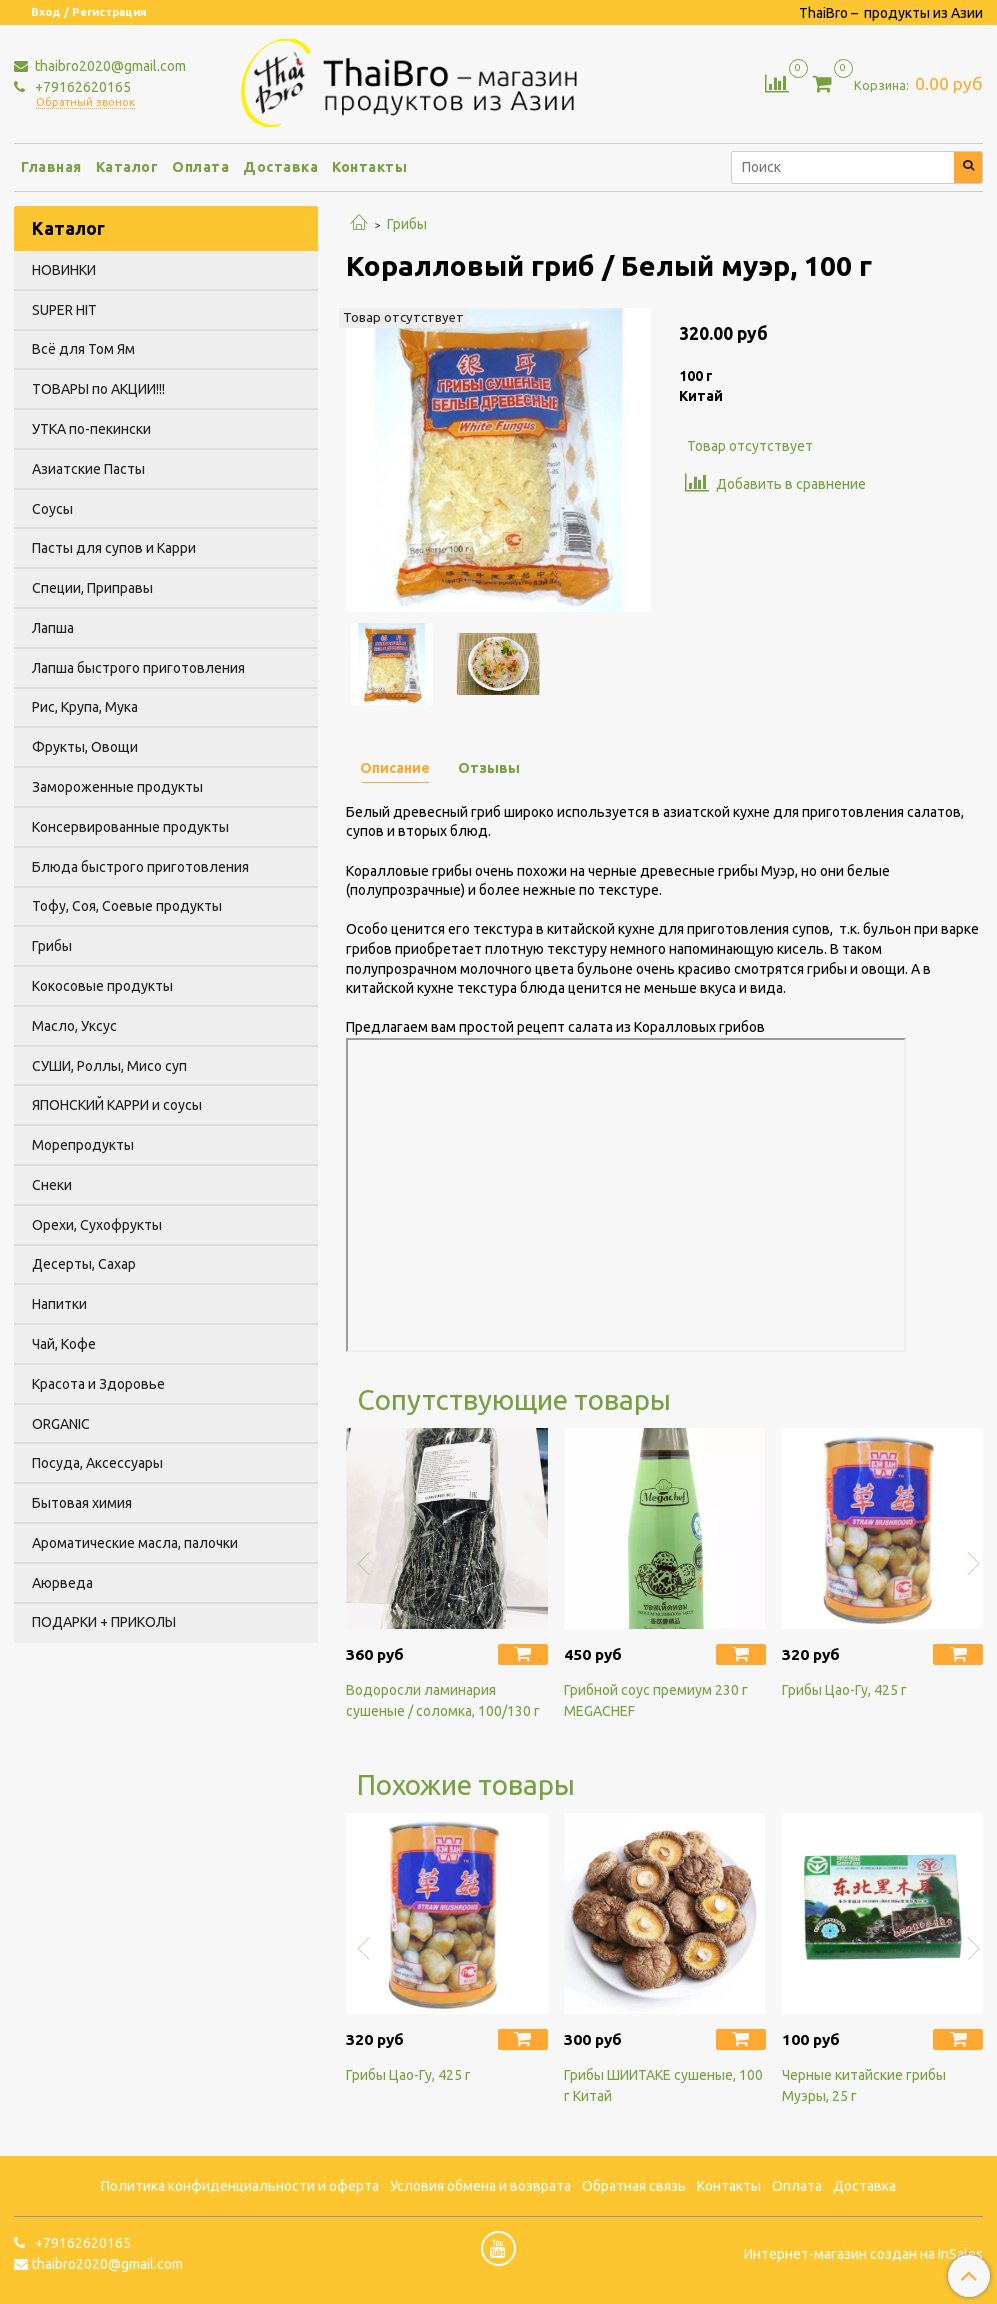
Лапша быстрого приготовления (138, 668)
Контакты (369, 167)
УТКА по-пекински (91, 429)
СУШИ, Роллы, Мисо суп (109, 1066)
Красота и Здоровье (98, 1384)
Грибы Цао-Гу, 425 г (844, 1690)
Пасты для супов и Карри (114, 548)
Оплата (200, 167)
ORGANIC (61, 1424)
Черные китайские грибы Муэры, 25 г (864, 2085)
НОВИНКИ (64, 270)
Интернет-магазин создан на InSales (863, 2254)
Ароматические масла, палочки (135, 1543)
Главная (51, 167)
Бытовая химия (82, 1503)
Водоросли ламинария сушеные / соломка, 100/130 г (443, 1700)
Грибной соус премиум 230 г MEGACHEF (656, 1700)
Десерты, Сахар (84, 1264)
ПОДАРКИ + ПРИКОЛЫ (104, 1622)
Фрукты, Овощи (85, 747)
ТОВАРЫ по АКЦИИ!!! (98, 389)
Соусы (52, 509)
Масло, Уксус (74, 1026)
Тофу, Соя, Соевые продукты (127, 906)
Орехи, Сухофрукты (97, 1225)
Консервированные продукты (130, 827)
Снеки (52, 1185)
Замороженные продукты (117, 787)
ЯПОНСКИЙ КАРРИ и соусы (117, 1105)
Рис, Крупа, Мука (85, 707)
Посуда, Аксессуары (97, 1463)
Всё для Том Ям (83, 349)
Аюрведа (62, 1583)
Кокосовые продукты (102, 986)
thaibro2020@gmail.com (109, 66)
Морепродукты (83, 1145)
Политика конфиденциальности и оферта (240, 2186)
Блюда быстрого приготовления (140, 867)
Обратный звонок (85, 102)
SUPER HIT (64, 310)
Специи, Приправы (92, 588)
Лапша (53, 628)
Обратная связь (634, 2186)
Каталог (127, 167)
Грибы (407, 224)
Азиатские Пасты (88, 469)
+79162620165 (81, 87)
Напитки (59, 1304)
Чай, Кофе (64, 1344)
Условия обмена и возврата (480, 2186)
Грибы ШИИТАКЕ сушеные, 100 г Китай (663, 2085)
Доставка (280, 167)
